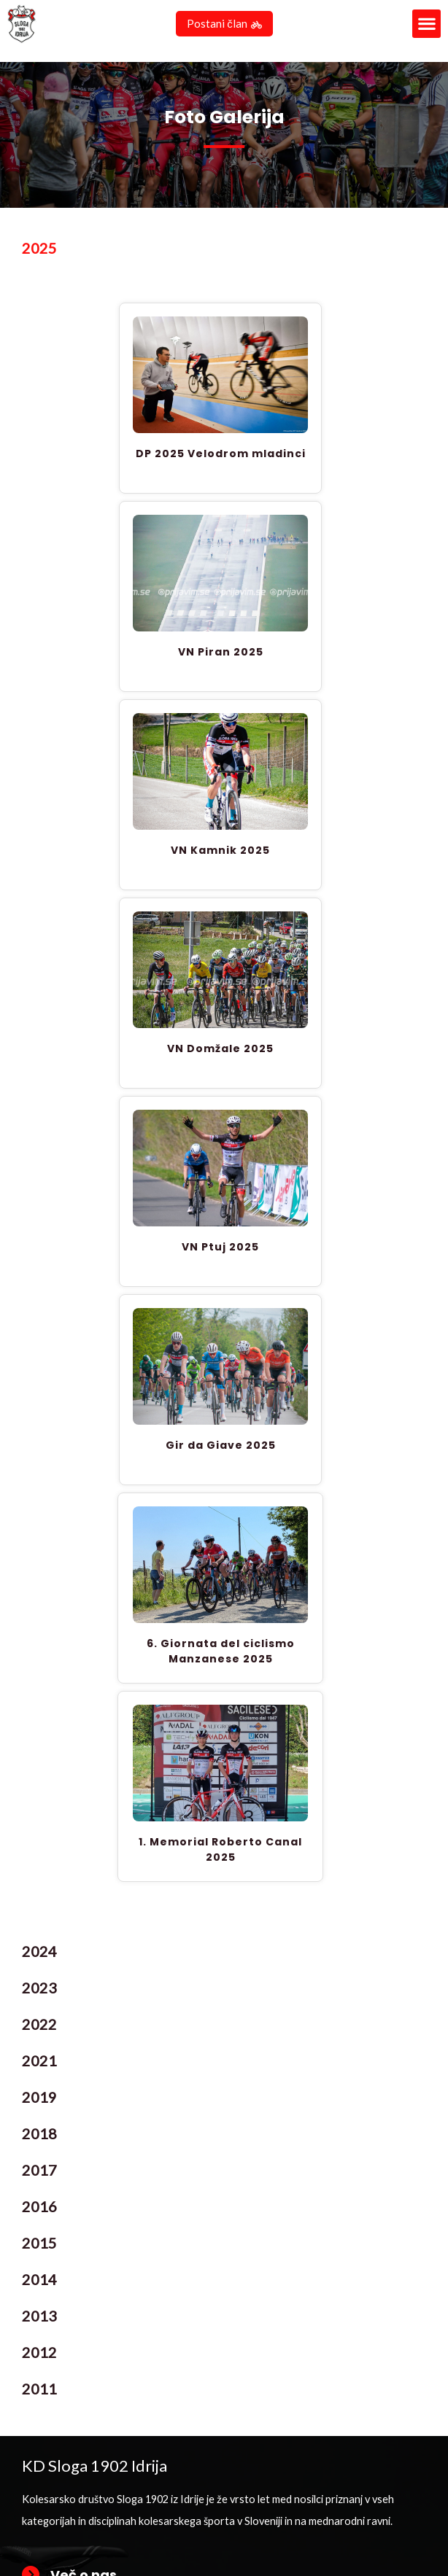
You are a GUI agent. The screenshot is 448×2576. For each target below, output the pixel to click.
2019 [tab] (39, 2099)
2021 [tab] (39, 2062)
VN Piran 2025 (220, 654)
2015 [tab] (39, 2245)
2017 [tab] (39, 2172)
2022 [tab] (39, 2026)
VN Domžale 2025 (220, 1050)
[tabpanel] (224, 1101)
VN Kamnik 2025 (220, 852)
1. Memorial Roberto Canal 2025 (220, 1852)
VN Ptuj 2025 (220, 1249)
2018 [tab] (39, 2135)
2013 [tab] (39, 2318)
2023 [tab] (39, 1990)
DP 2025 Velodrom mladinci (221, 455)
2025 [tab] (39, 250)
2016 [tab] (39, 2208)
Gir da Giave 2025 (221, 1447)
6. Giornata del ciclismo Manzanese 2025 (221, 1653)
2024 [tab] (39, 1953)
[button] (426, 23)
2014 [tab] (39, 2281)
